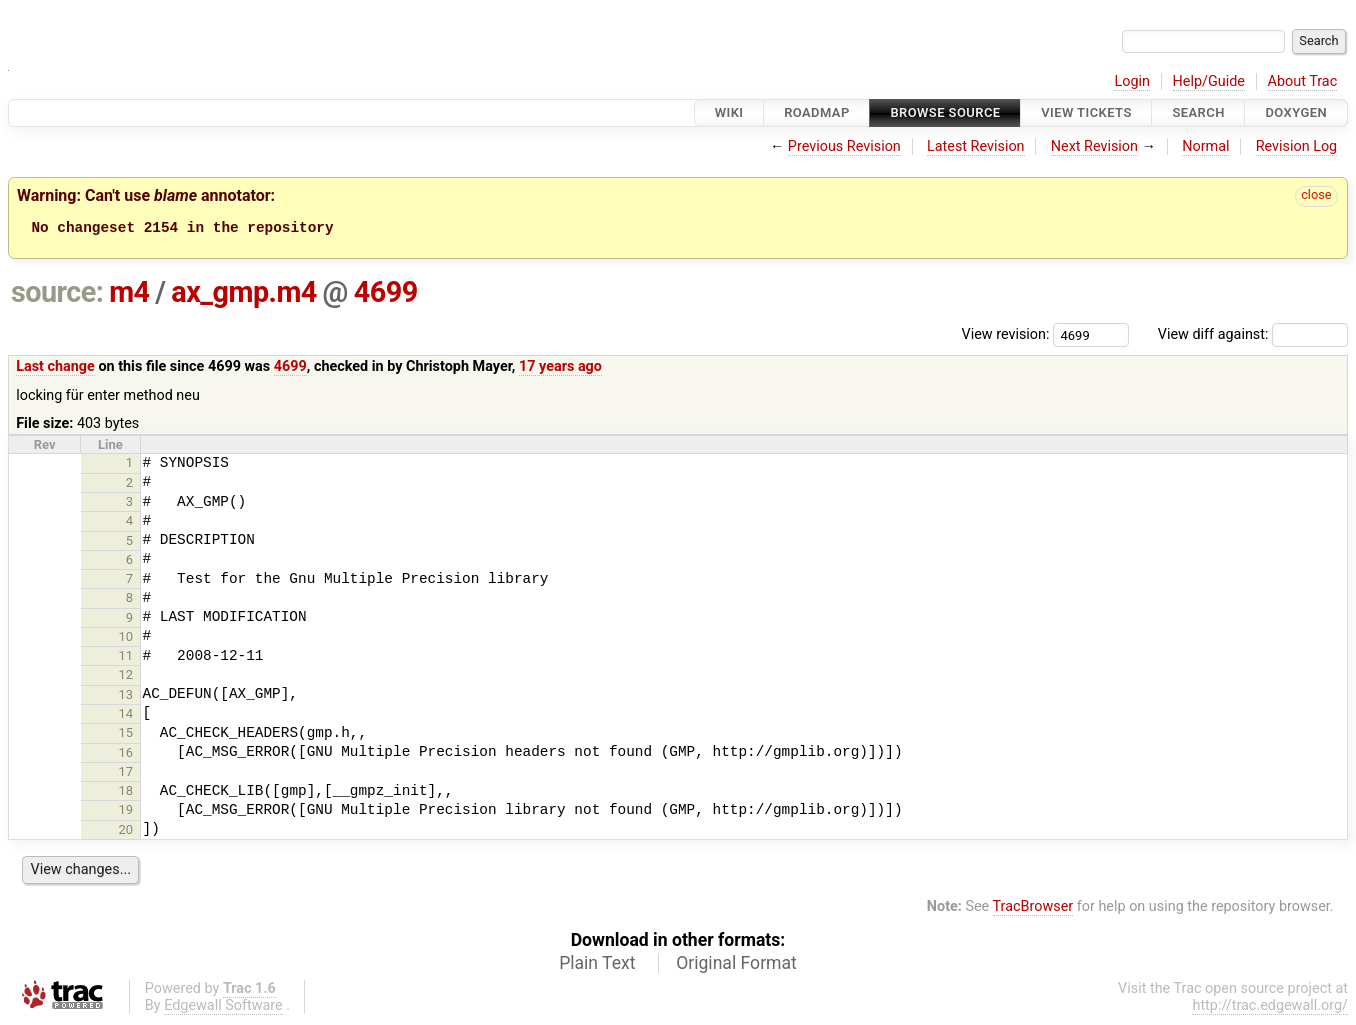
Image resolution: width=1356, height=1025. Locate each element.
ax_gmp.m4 (244, 295)
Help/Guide (1209, 81)
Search (1198, 112)
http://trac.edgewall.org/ (1270, 1008)
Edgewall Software (223, 1008)
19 (126, 812)
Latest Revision (976, 146)
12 (126, 677)
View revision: (1006, 337)
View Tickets (1086, 112)
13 (126, 697)
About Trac (1303, 81)
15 (126, 735)
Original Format (736, 966)
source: (57, 295)
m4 (129, 295)
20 (126, 832)
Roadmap (817, 112)
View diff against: (1253, 337)
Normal (1205, 146)
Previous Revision (844, 146)
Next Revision (1094, 146)
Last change (55, 369)
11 (126, 658)
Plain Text (597, 966)
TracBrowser (1033, 909)
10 (126, 639)
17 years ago (560, 369)
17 (126, 774)
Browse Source (945, 112)
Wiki (729, 112)
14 (126, 716)
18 (126, 793)
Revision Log (1297, 146)
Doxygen (1296, 112)
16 (126, 755)
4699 (386, 295)
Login (1132, 81)
